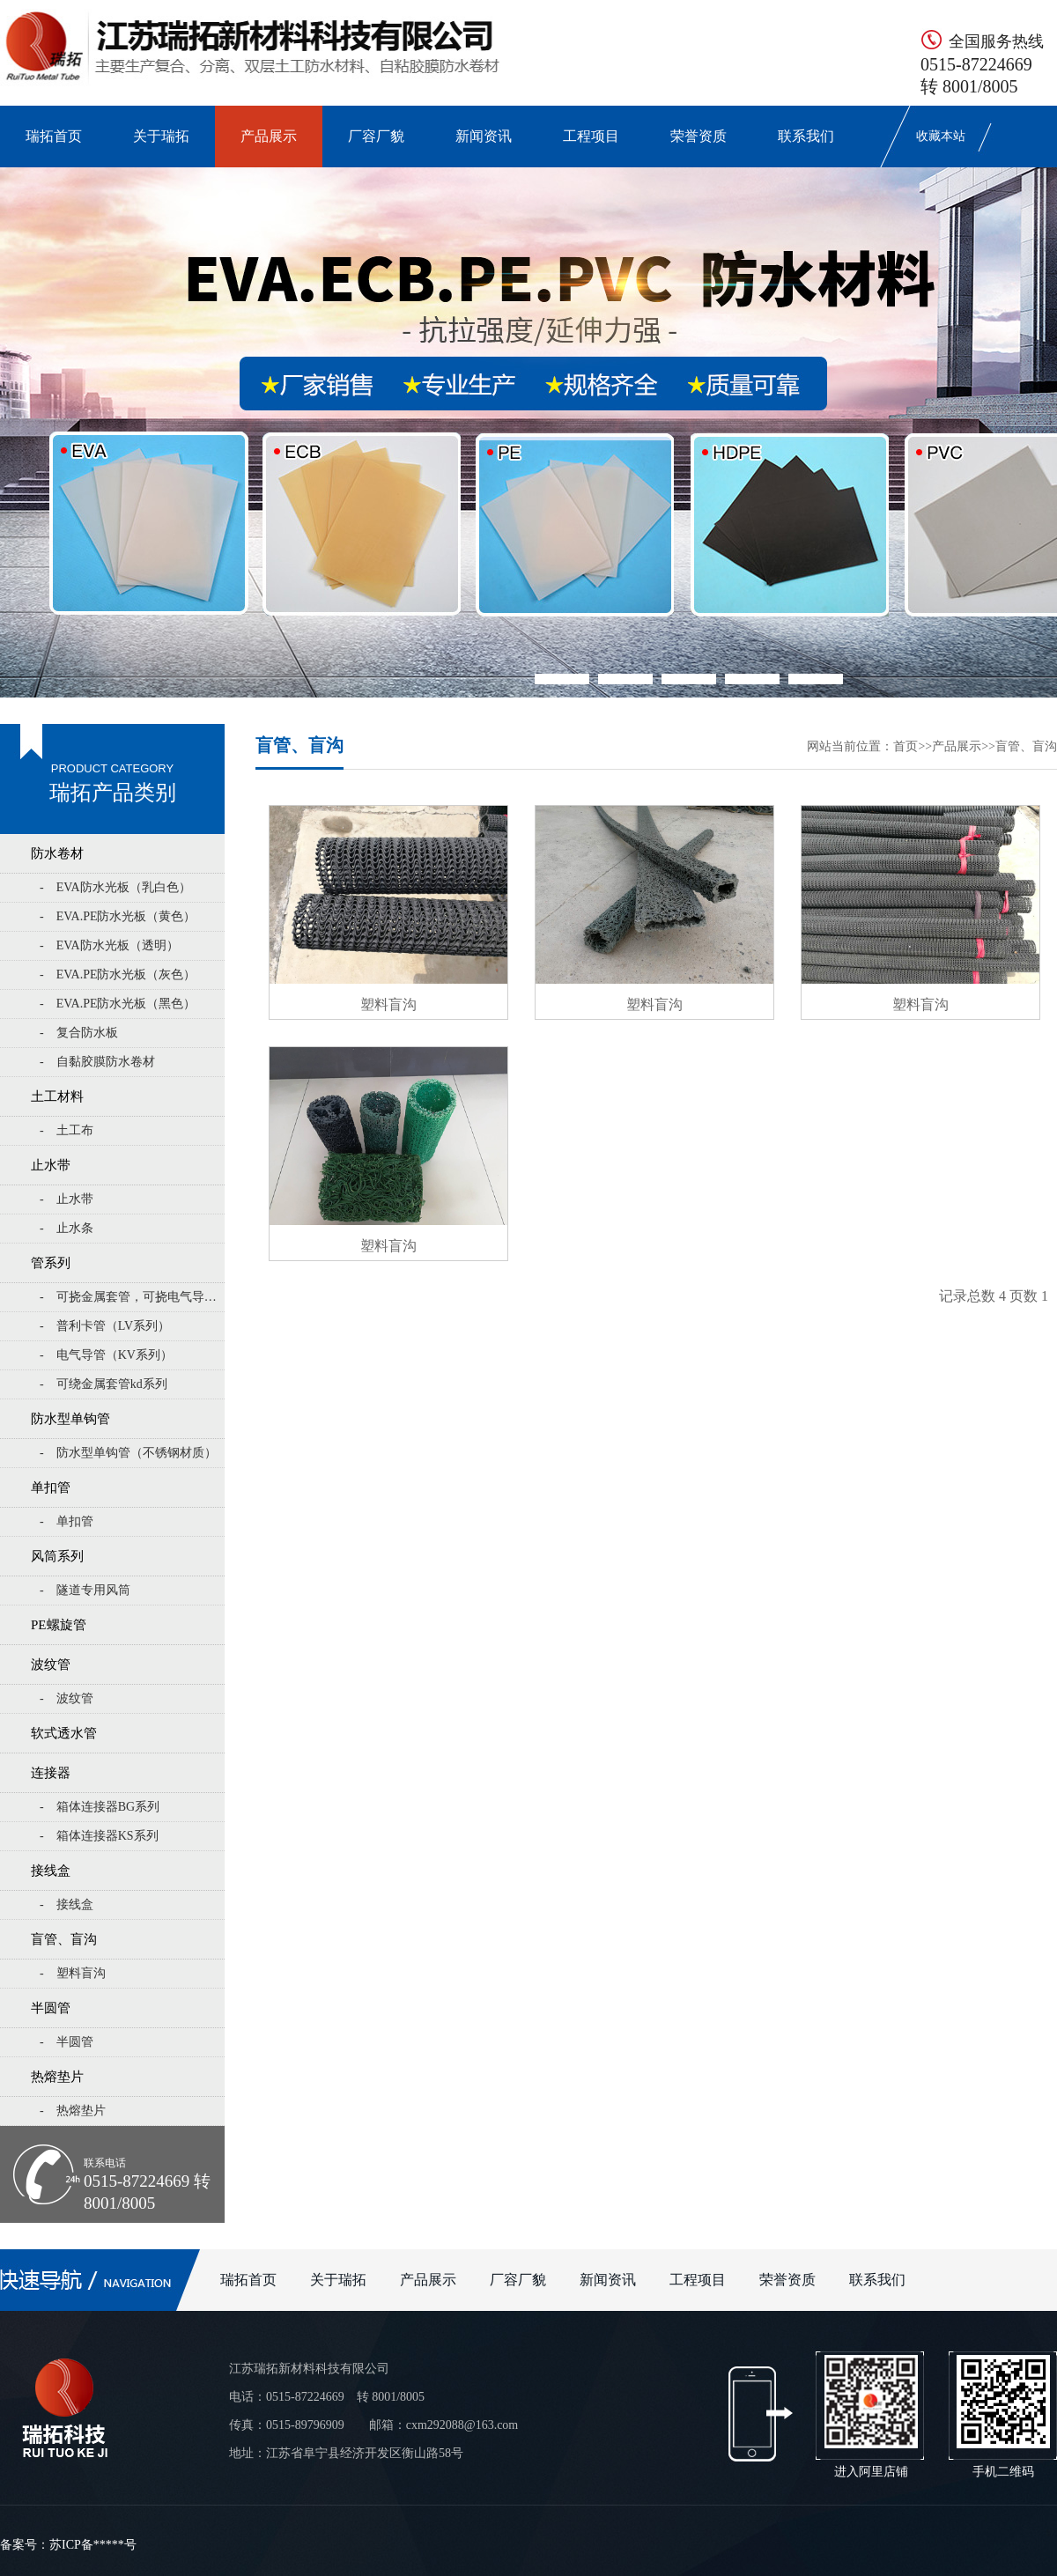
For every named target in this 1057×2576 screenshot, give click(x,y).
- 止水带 (66, 1199)
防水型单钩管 (70, 1419)
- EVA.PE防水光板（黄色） (118, 916)
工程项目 (591, 136)
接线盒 (50, 1871)
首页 (905, 746)
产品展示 (268, 136)
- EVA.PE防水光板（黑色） (118, 1003)
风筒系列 (57, 1556)
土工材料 (57, 1096)
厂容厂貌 (376, 136)
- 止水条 (66, 1228)
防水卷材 (57, 853)
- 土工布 (66, 1130)
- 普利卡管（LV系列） (105, 1325)
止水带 (50, 1165)
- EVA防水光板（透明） (109, 945)
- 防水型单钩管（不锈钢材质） (128, 1452)
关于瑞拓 (161, 136)
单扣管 (50, 1487)
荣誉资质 (698, 136)
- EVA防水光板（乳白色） (115, 887)
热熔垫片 (57, 2077)
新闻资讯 (483, 136)
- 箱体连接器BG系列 (99, 1806)
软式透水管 (64, 1733)
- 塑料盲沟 (73, 1973)
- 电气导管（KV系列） (106, 1355)
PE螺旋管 (58, 1625)
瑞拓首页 (54, 136)
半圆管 (50, 2008)
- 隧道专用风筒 (85, 1590)
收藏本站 (940, 136)
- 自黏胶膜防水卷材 (97, 1061)
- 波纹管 (66, 1698)
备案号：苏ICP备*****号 (68, 2544)
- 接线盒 (66, 1904)
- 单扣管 (66, 1521)
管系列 (50, 1263)
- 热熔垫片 (73, 2110)
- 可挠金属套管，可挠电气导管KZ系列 (132, 1296)
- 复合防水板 (79, 1032)
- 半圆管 (66, 2041)
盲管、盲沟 (64, 1939)
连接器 (50, 1773)
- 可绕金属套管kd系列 (103, 1384)
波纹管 (50, 1664)
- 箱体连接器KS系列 (99, 1835)
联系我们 (806, 136)
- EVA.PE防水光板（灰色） (118, 974)
